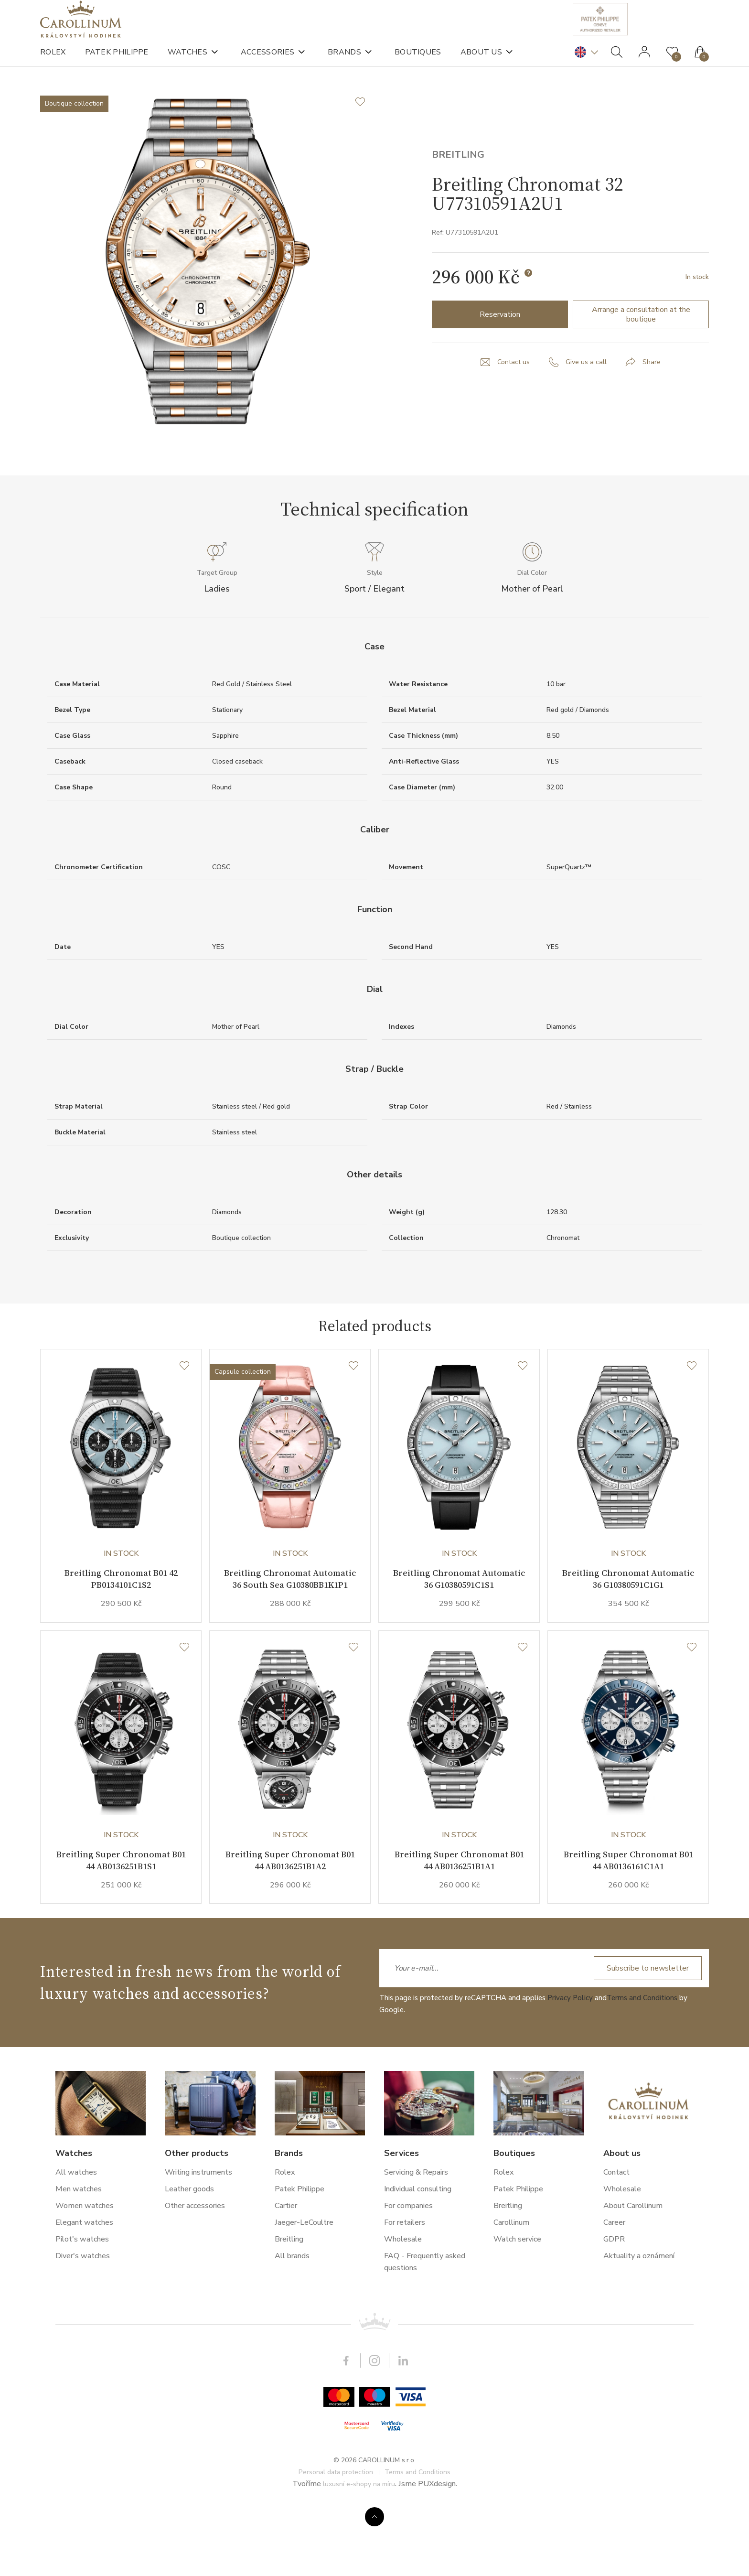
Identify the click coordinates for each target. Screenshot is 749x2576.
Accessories (267, 62)
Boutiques (418, 62)
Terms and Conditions (642, 2063)
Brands (344, 62)
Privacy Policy (570, 2063)
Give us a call (587, 402)
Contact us (511, 402)
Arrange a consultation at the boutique (641, 354)
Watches (187, 62)
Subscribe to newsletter (644, 2033)
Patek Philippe (117, 62)
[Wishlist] (184, 1422)
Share (654, 402)
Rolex (53, 62)
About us (481, 62)
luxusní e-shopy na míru (359, 2548)
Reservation (500, 354)
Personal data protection (336, 2536)
